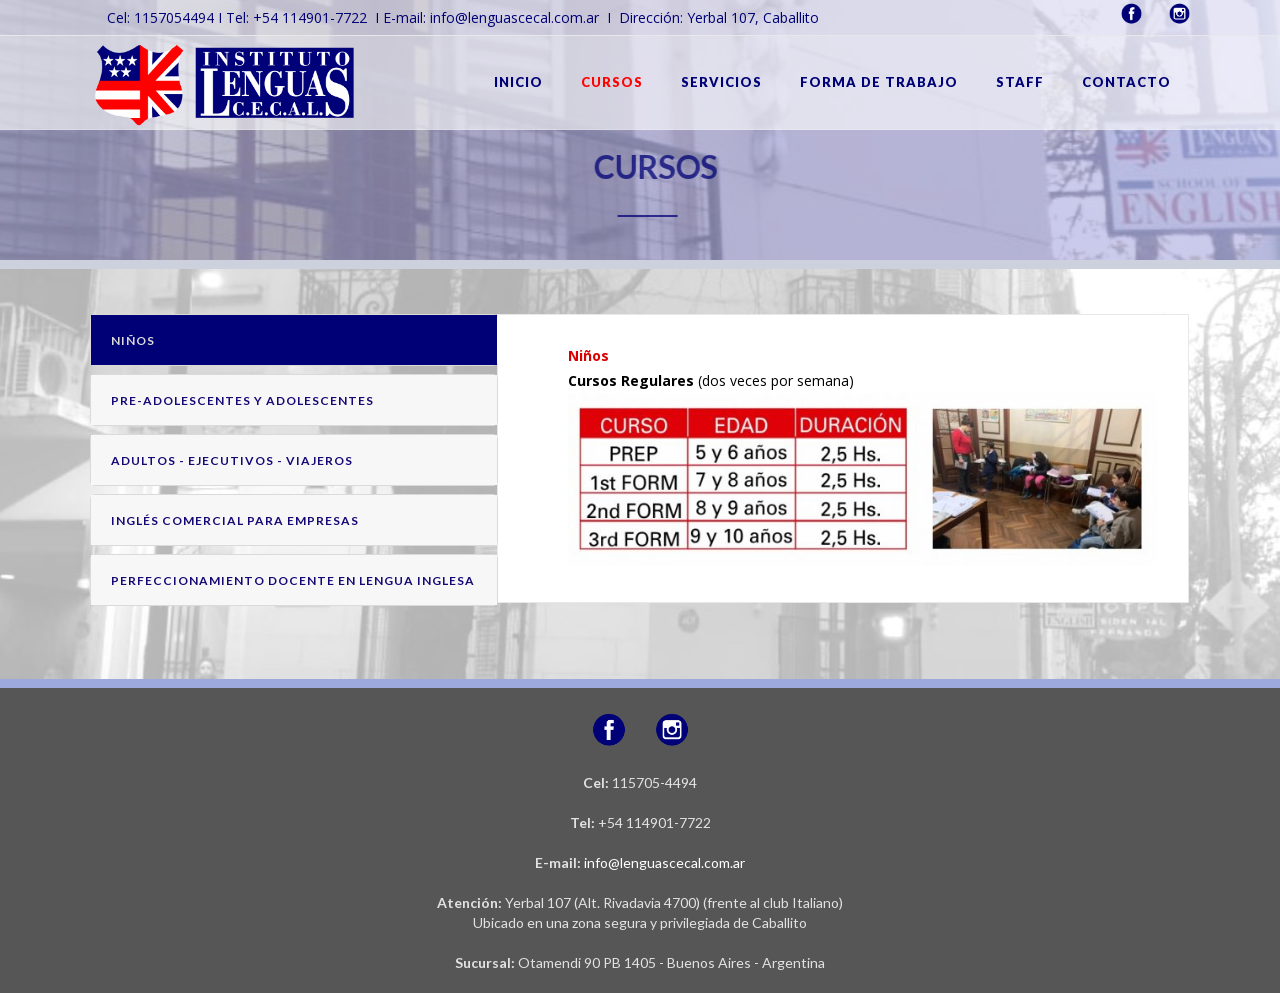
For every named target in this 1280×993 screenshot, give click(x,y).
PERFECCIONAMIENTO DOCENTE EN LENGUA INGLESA (293, 580)
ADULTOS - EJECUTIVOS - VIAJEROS (232, 460)
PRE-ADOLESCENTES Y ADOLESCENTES (242, 400)
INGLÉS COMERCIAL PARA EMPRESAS (235, 520)
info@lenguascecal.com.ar (664, 862)
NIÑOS (133, 340)
